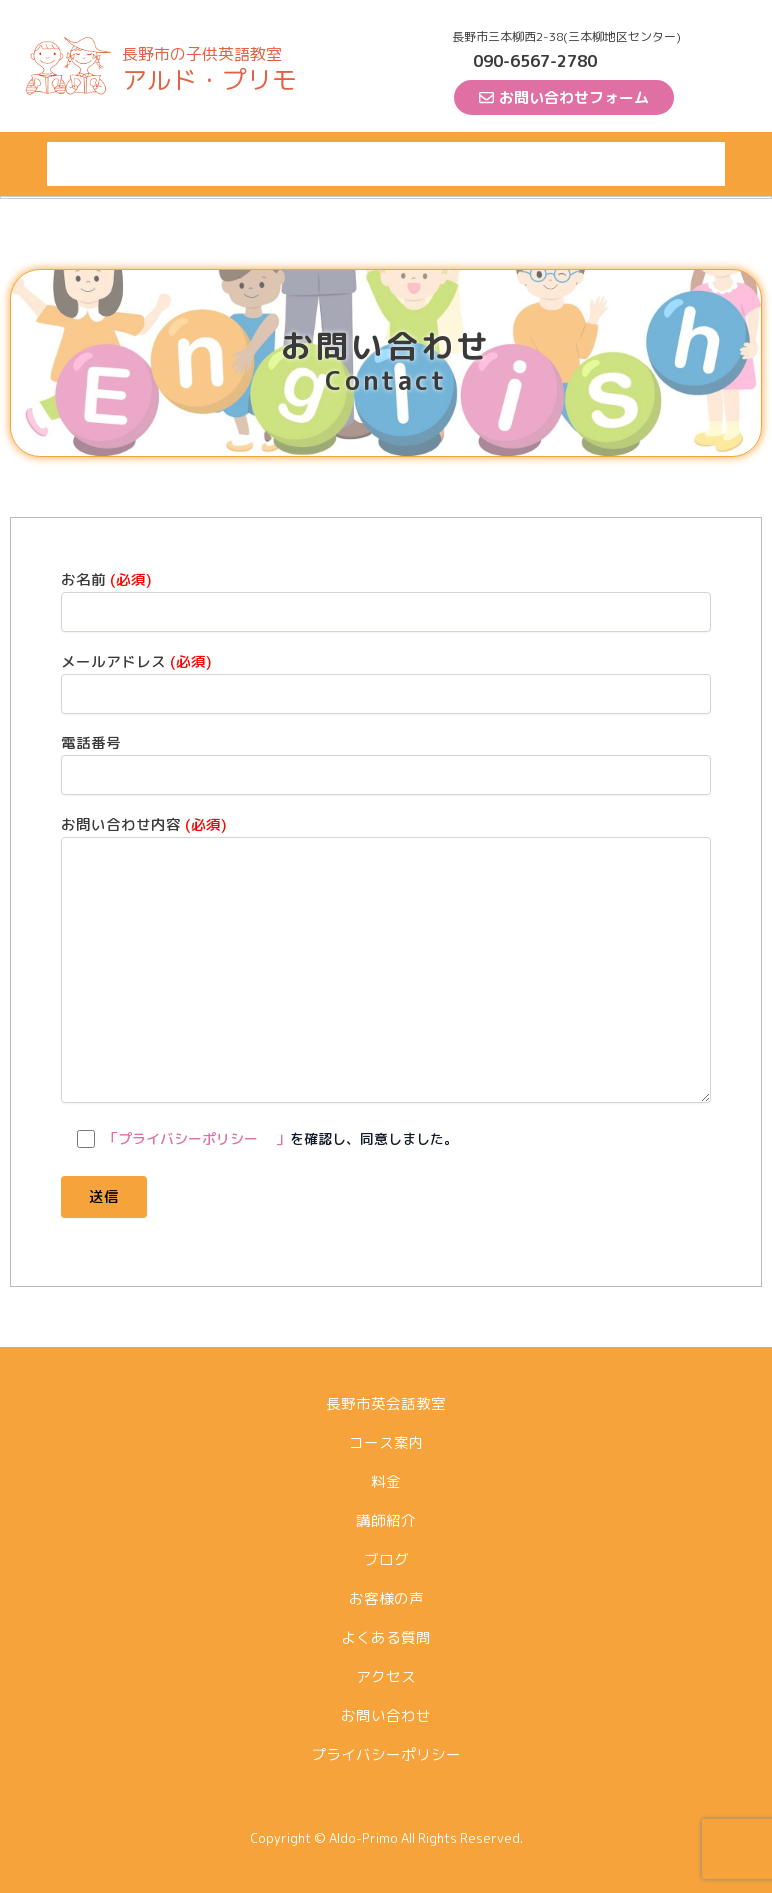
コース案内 (224, 163)
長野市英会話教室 (113, 163)
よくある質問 (597, 163)
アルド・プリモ (209, 79)
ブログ (424, 163)
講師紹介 (355, 163)
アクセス (687, 163)
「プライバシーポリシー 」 (197, 1138)
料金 (293, 163)
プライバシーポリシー (386, 1754)
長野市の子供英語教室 (202, 54)
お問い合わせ (386, 1715)
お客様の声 (500, 163)
